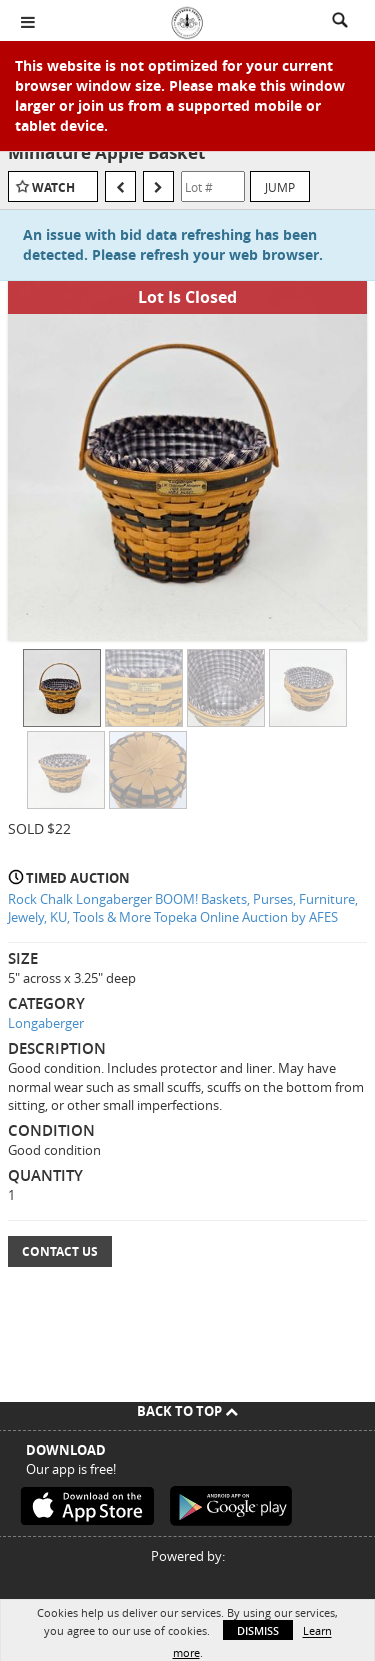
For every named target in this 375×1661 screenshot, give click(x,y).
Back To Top (187, 1411)
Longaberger (46, 1023)
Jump (280, 187)
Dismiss (258, 1630)
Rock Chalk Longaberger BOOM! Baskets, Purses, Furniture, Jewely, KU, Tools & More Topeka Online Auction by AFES (183, 908)
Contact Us (60, 1251)
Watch (53, 187)
